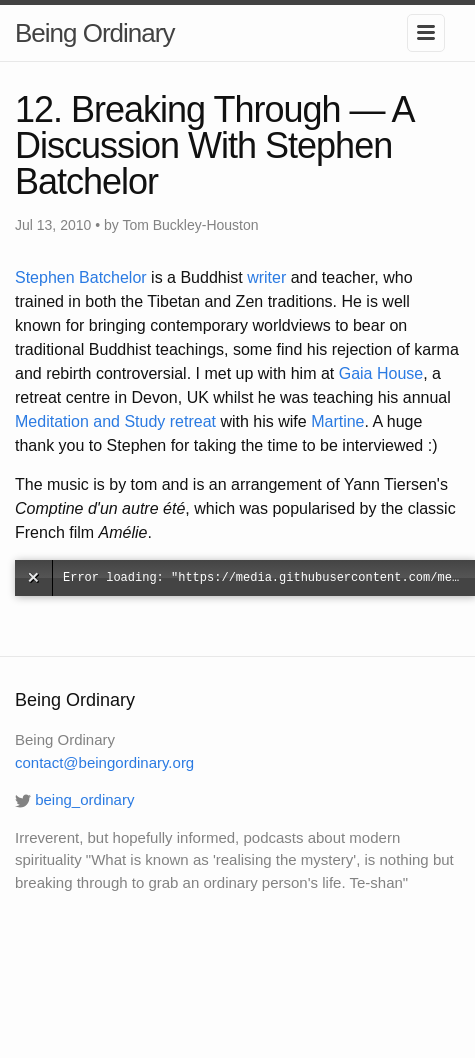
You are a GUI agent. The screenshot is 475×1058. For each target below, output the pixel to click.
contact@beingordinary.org (104, 762)
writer (266, 277)
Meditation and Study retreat (115, 421)
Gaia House (381, 373)
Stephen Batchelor (81, 277)
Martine (337, 421)
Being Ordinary (94, 33)
